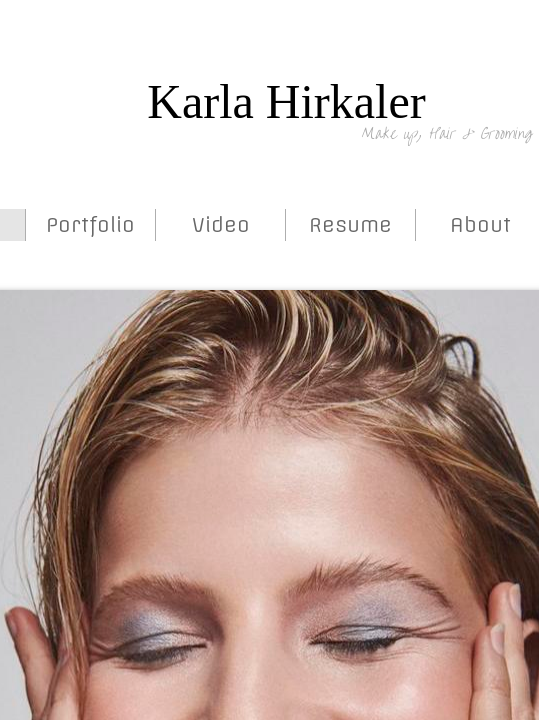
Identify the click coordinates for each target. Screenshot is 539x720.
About (480, 224)
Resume (350, 224)
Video (221, 224)
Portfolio (90, 224)
